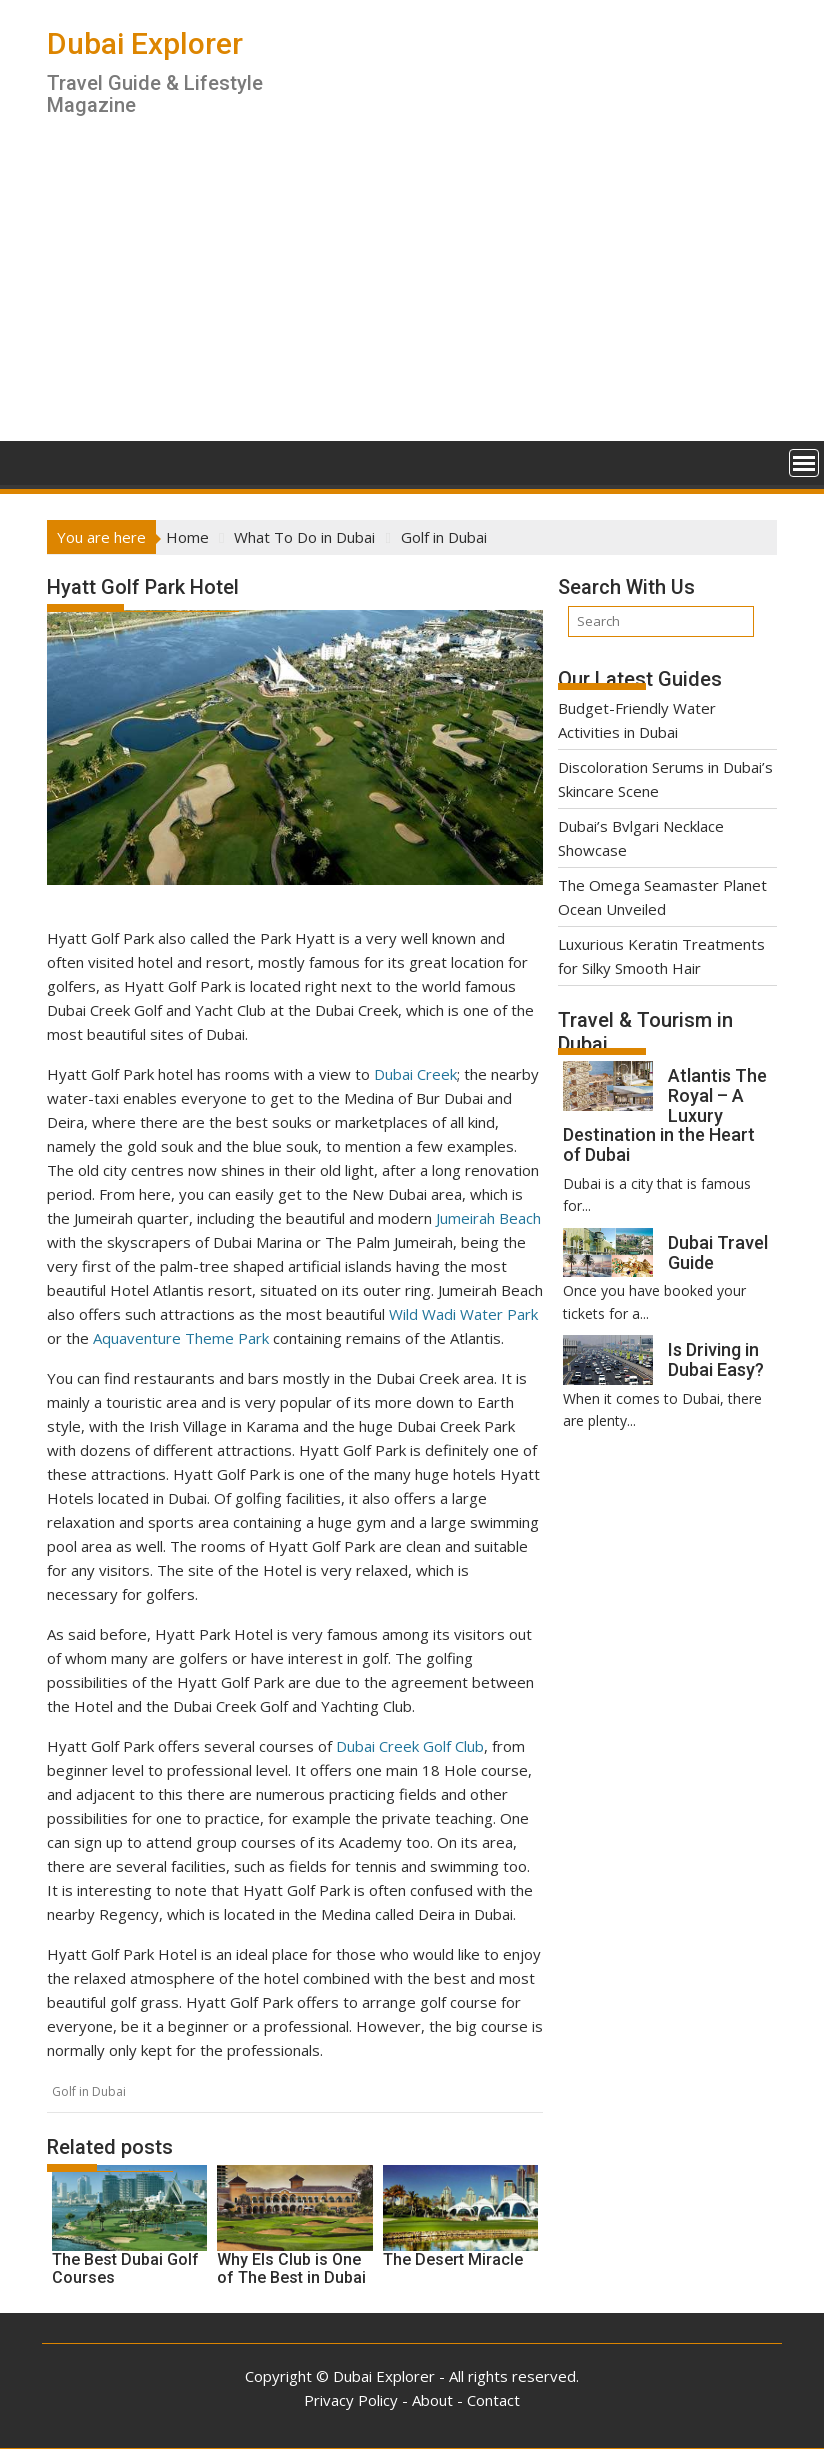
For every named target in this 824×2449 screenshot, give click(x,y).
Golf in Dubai (89, 2091)
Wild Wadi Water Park (463, 1314)
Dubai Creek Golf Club (410, 1746)
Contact (493, 2400)
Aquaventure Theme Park (181, 1338)
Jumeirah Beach (488, 1218)
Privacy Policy (351, 2400)
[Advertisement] (412, 291)
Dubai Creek (415, 1074)
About (432, 2400)
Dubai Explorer (145, 43)
